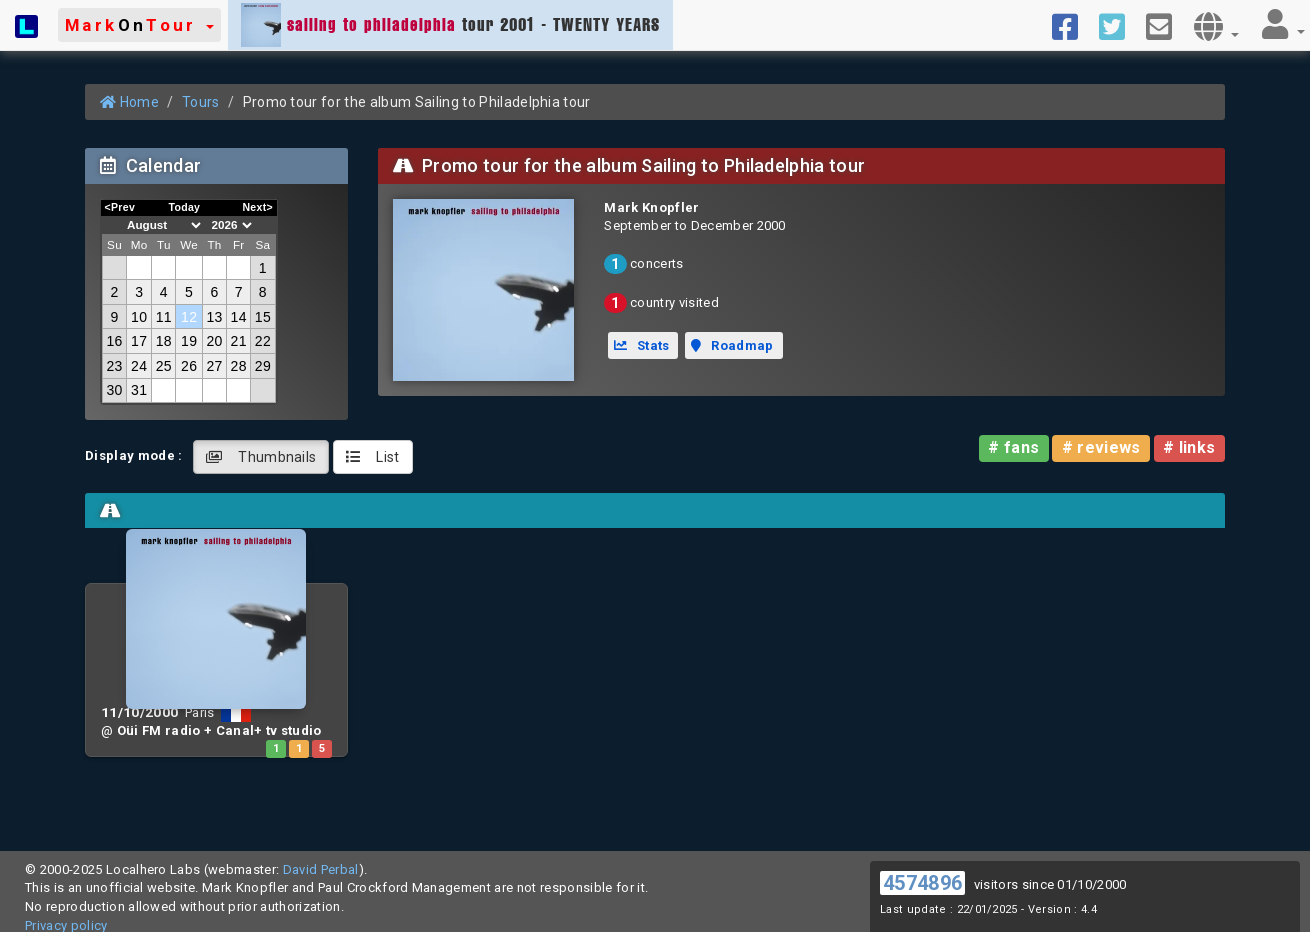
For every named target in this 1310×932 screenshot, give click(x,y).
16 (114, 341)
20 (214, 341)
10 (139, 317)
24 (139, 366)
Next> (257, 207)
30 (114, 390)
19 (189, 341)
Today (184, 207)
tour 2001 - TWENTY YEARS (450, 25)
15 (263, 317)
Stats (642, 345)
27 (214, 366)
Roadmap (732, 345)
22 (263, 341)
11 (164, 317)
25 (164, 366)
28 (239, 366)
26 (189, 366)
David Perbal (321, 869)
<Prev (120, 207)
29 (263, 366)
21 (239, 341)
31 (139, 390)
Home (129, 102)
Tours (201, 102)
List (373, 457)
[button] (139, 25)
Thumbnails (261, 457)
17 (139, 341)
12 (189, 317)
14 (239, 317)
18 (164, 341)
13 (214, 317)
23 (114, 366)
